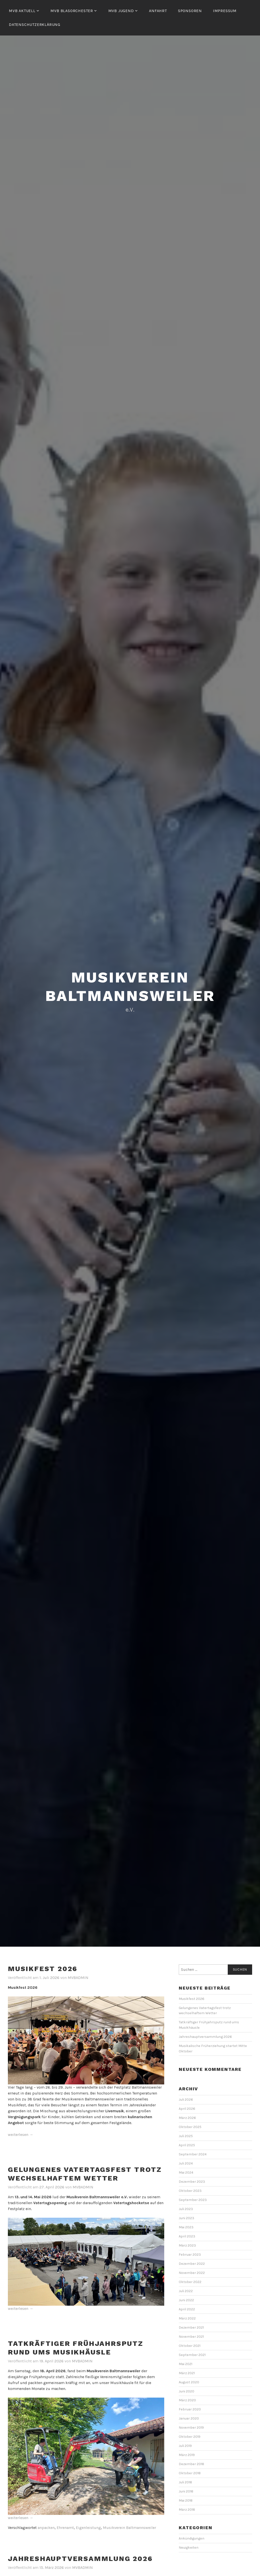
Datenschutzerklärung (34, 24)
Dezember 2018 (191, 2449)
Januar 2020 (189, 2404)
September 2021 (192, 2340)
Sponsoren (190, 10)
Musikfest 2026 (42, 1954)
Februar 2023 (190, 2240)
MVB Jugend (121, 10)
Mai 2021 (185, 2349)
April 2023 (187, 2222)
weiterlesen (20, 2120)
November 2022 (192, 2258)
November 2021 (191, 2322)
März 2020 (187, 2386)
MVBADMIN (78, 1963)
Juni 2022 (186, 2286)
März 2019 (187, 2440)
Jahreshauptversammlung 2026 (80, 2544)
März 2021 (187, 2358)
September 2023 (193, 2185)
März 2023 (187, 2231)
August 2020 (189, 2368)
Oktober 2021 (189, 2331)
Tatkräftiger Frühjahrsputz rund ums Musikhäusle (75, 2333)
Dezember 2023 (192, 2167)
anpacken (46, 2513)
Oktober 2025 (190, 2112)
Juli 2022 (186, 2276)
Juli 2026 (186, 2085)
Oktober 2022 (190, 2267)
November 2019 (191, 2413)
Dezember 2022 (192, 2249)
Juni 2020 (186, 2377)
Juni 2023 (186, 2203)
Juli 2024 (186, 2149)
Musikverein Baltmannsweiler (129, 2513)
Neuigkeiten (188, 2533)
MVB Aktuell (22, 10)
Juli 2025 (186, 2121)
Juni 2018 (186, 2477)
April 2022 (187, 2295)
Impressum (225, 10)
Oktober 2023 (190, 2176)
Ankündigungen (191, 2524)
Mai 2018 (186, 2486)
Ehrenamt (65, 2513)
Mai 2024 (186, 2158)
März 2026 (187, 2103)
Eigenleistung (88, 2513)
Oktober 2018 (190, 2458)
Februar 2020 (190, 2395)
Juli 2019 (185, 2431)
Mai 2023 (186, 2213)
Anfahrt (158, 10)
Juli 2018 (185, 2468)
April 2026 (187, 2094)
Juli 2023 (186, 2194)
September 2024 (193, 2140)
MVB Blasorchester (71, 10)
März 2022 (187, 2304)
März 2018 (187, 2495)
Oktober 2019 (189, 2422)
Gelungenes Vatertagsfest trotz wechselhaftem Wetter (85, 2159)
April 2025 (187, 2131)
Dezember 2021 (191, 2313)
